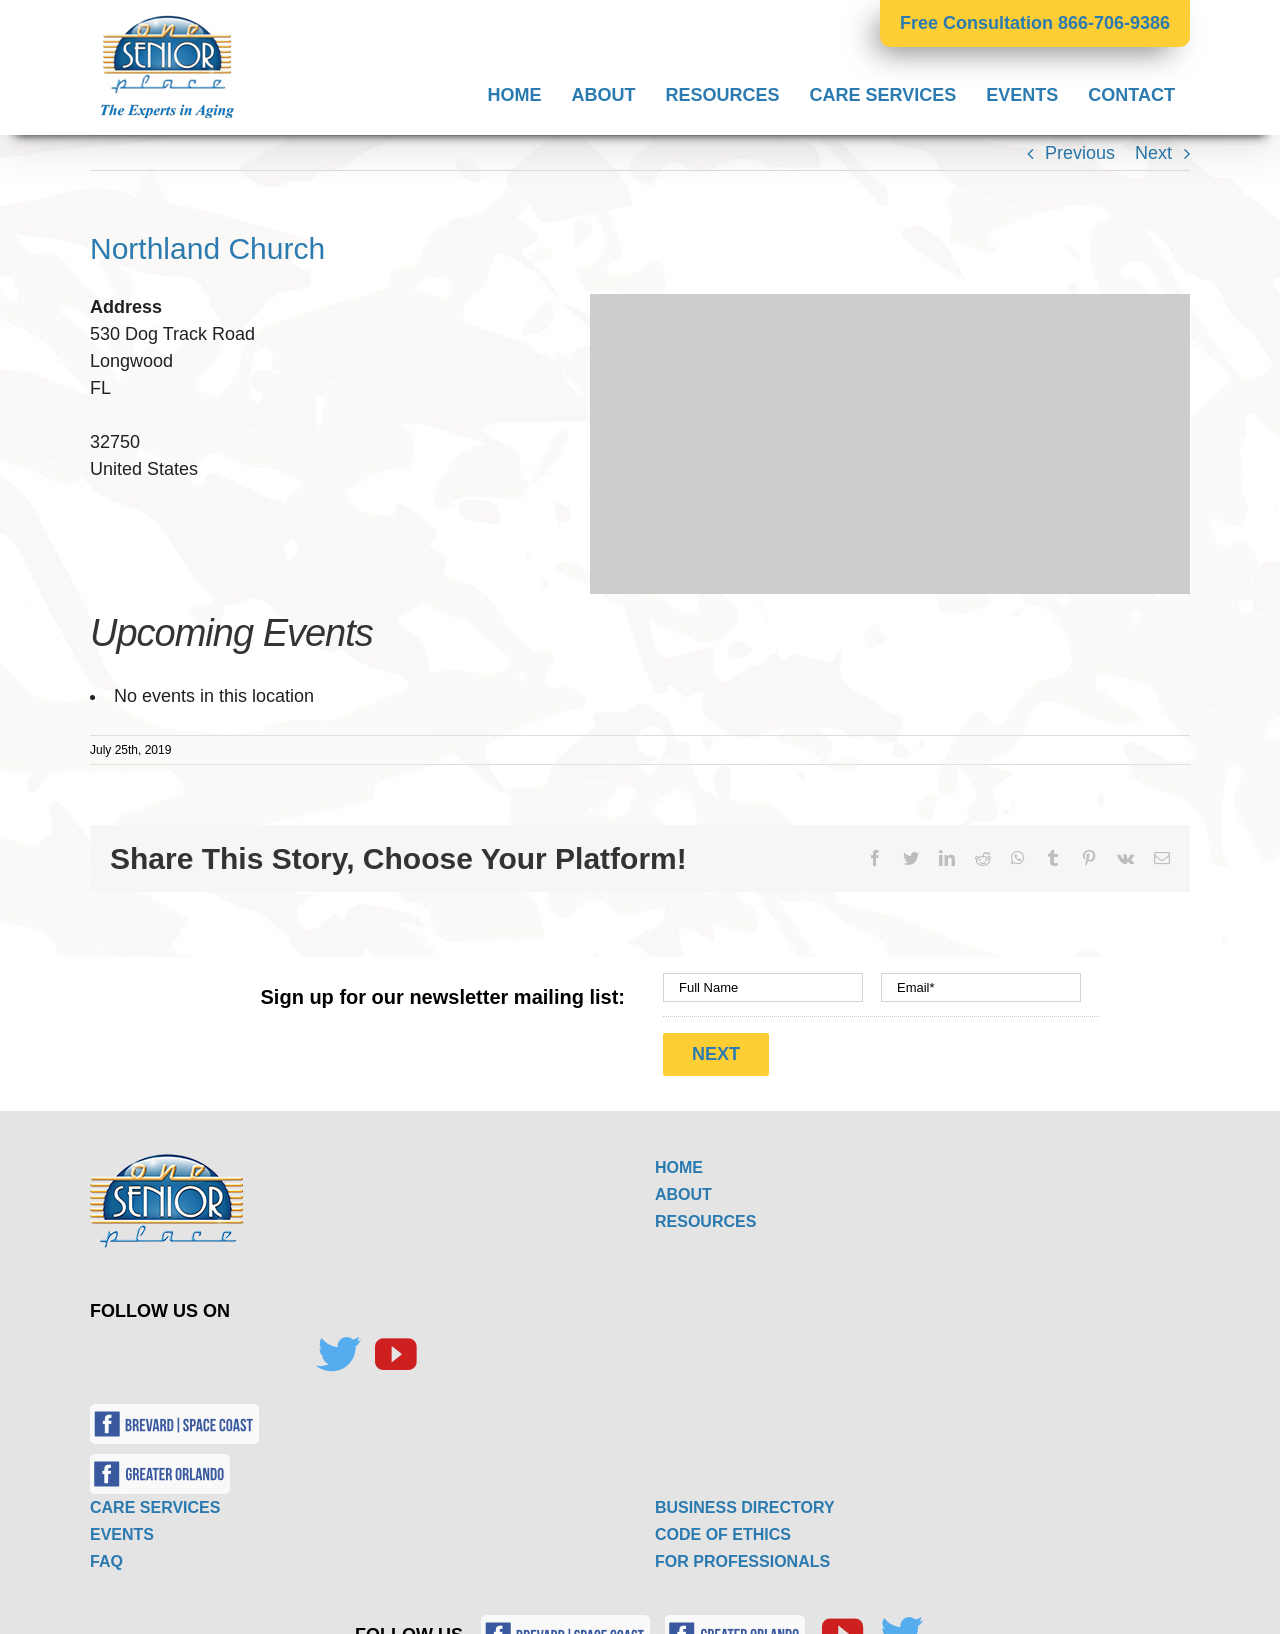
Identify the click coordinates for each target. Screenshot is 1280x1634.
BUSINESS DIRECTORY (745, 1502)
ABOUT (683, 1189)
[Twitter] (338, 1350)
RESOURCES (705, 1216)
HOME (679, 1162)
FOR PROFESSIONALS (742, 1556)
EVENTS (122, 1529)
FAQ (106, 1556)
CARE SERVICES (155, 1502)
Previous (1080, 153)
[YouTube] (395, 1350)
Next (1153, 153)
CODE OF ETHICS (723, 1529)
